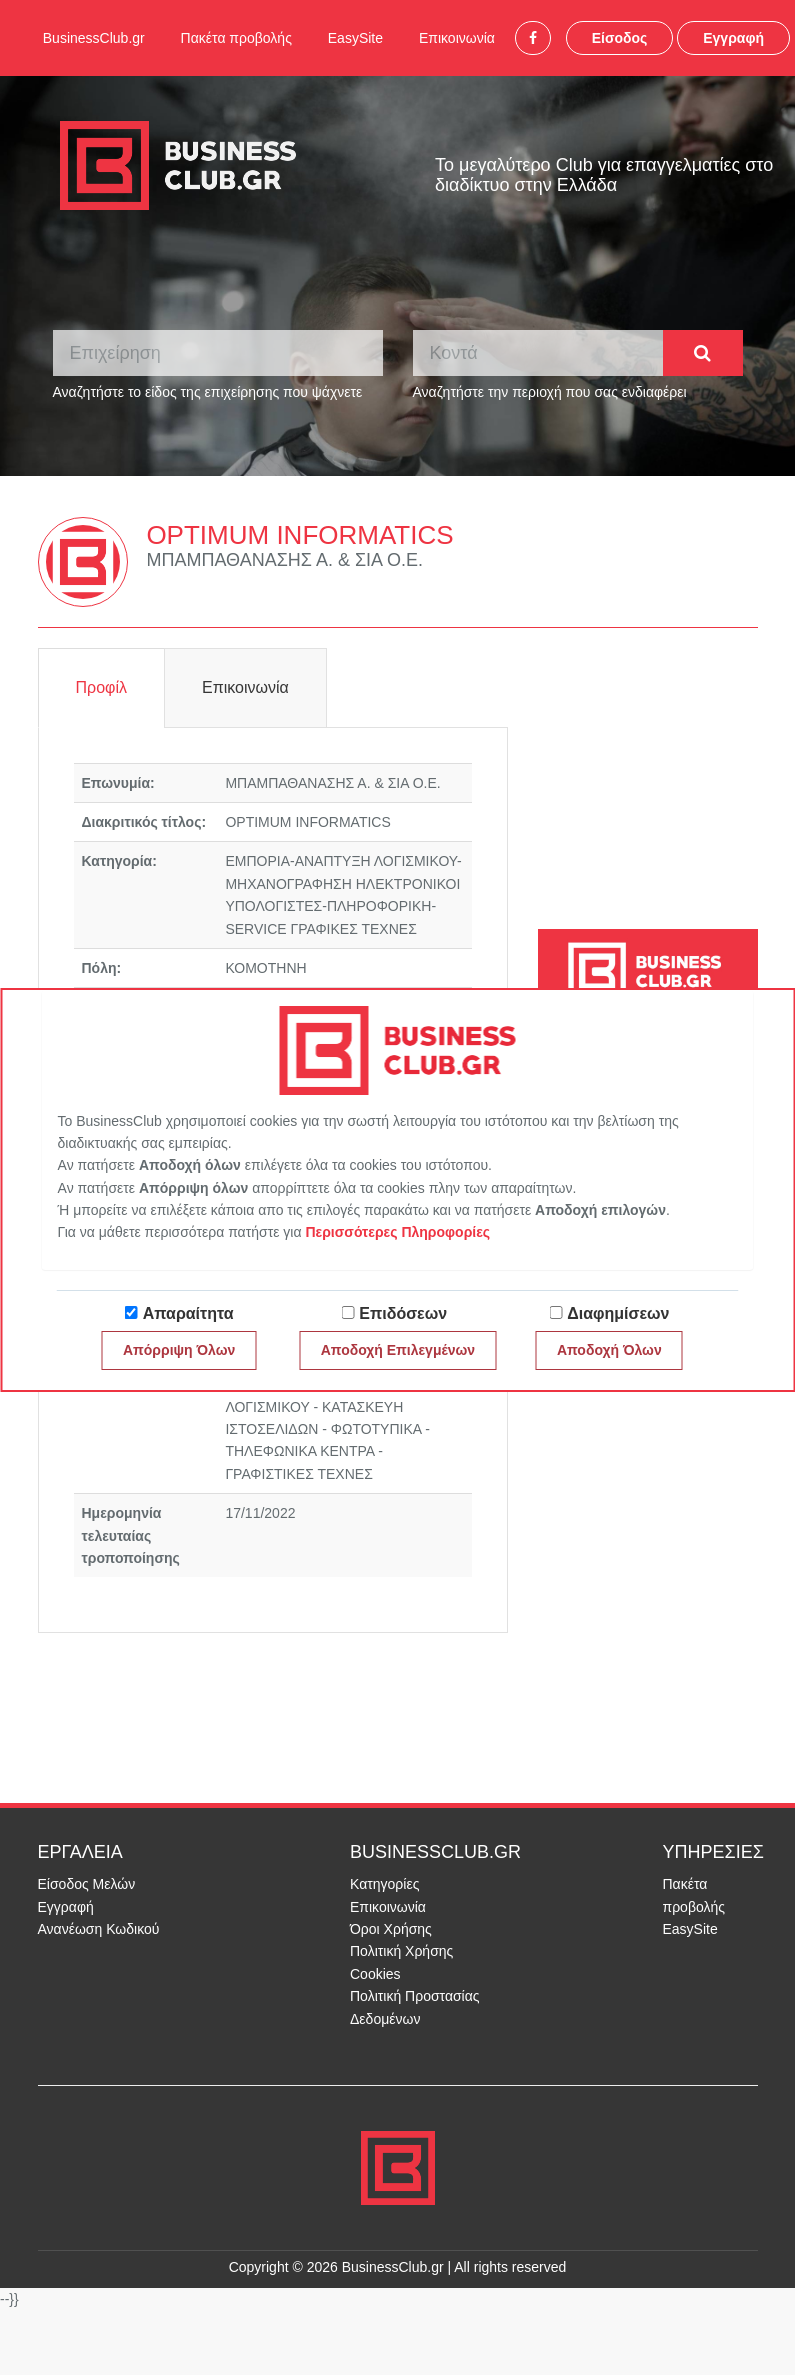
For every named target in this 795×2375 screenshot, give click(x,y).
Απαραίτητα (188, 1313)
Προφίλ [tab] (101, 687)
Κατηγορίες (384, 1884)
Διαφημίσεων (618, 1313)
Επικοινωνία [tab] (245, 687)
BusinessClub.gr (94, 38)
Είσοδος (620, 38)
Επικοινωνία (457, 38)
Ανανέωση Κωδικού (99, 1929)
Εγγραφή (733, 38)
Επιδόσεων (403, 1313)
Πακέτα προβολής (236, 38)
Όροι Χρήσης (391, 1929)
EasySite (355, 38)
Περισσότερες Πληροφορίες (397, 1232)
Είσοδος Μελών (87, 1884)
